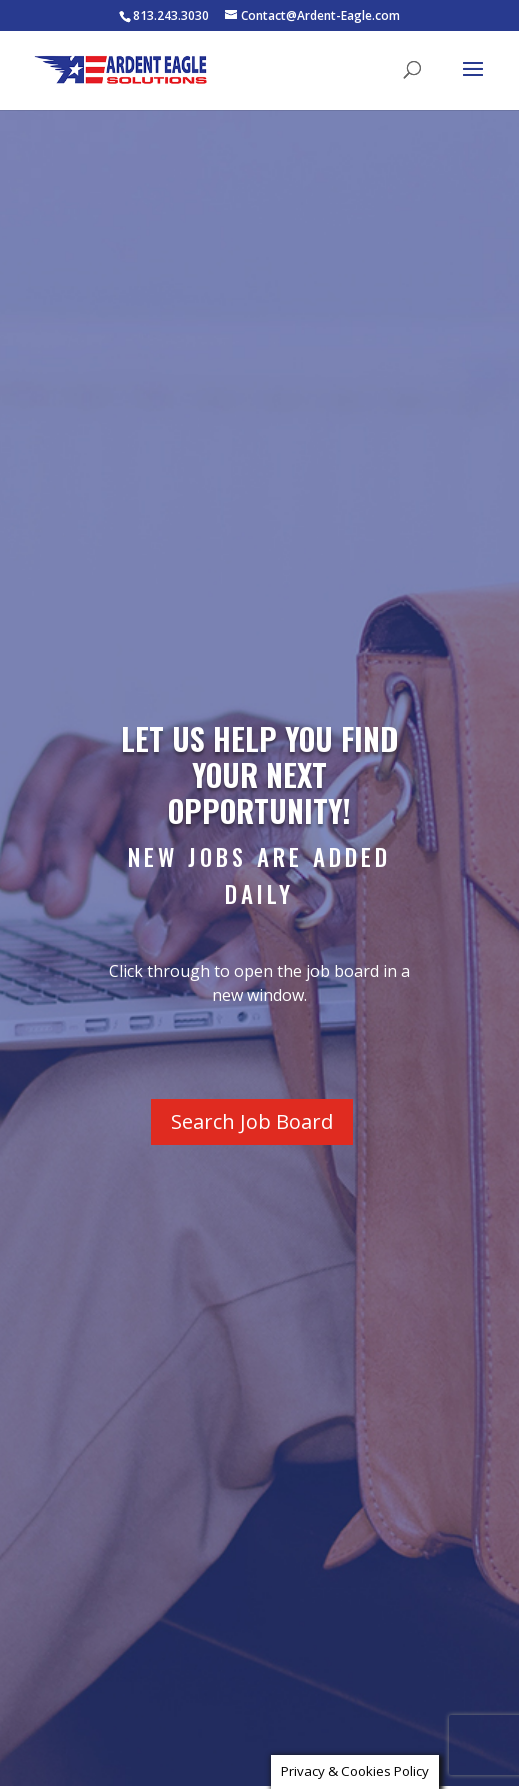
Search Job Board (252, 1121)
